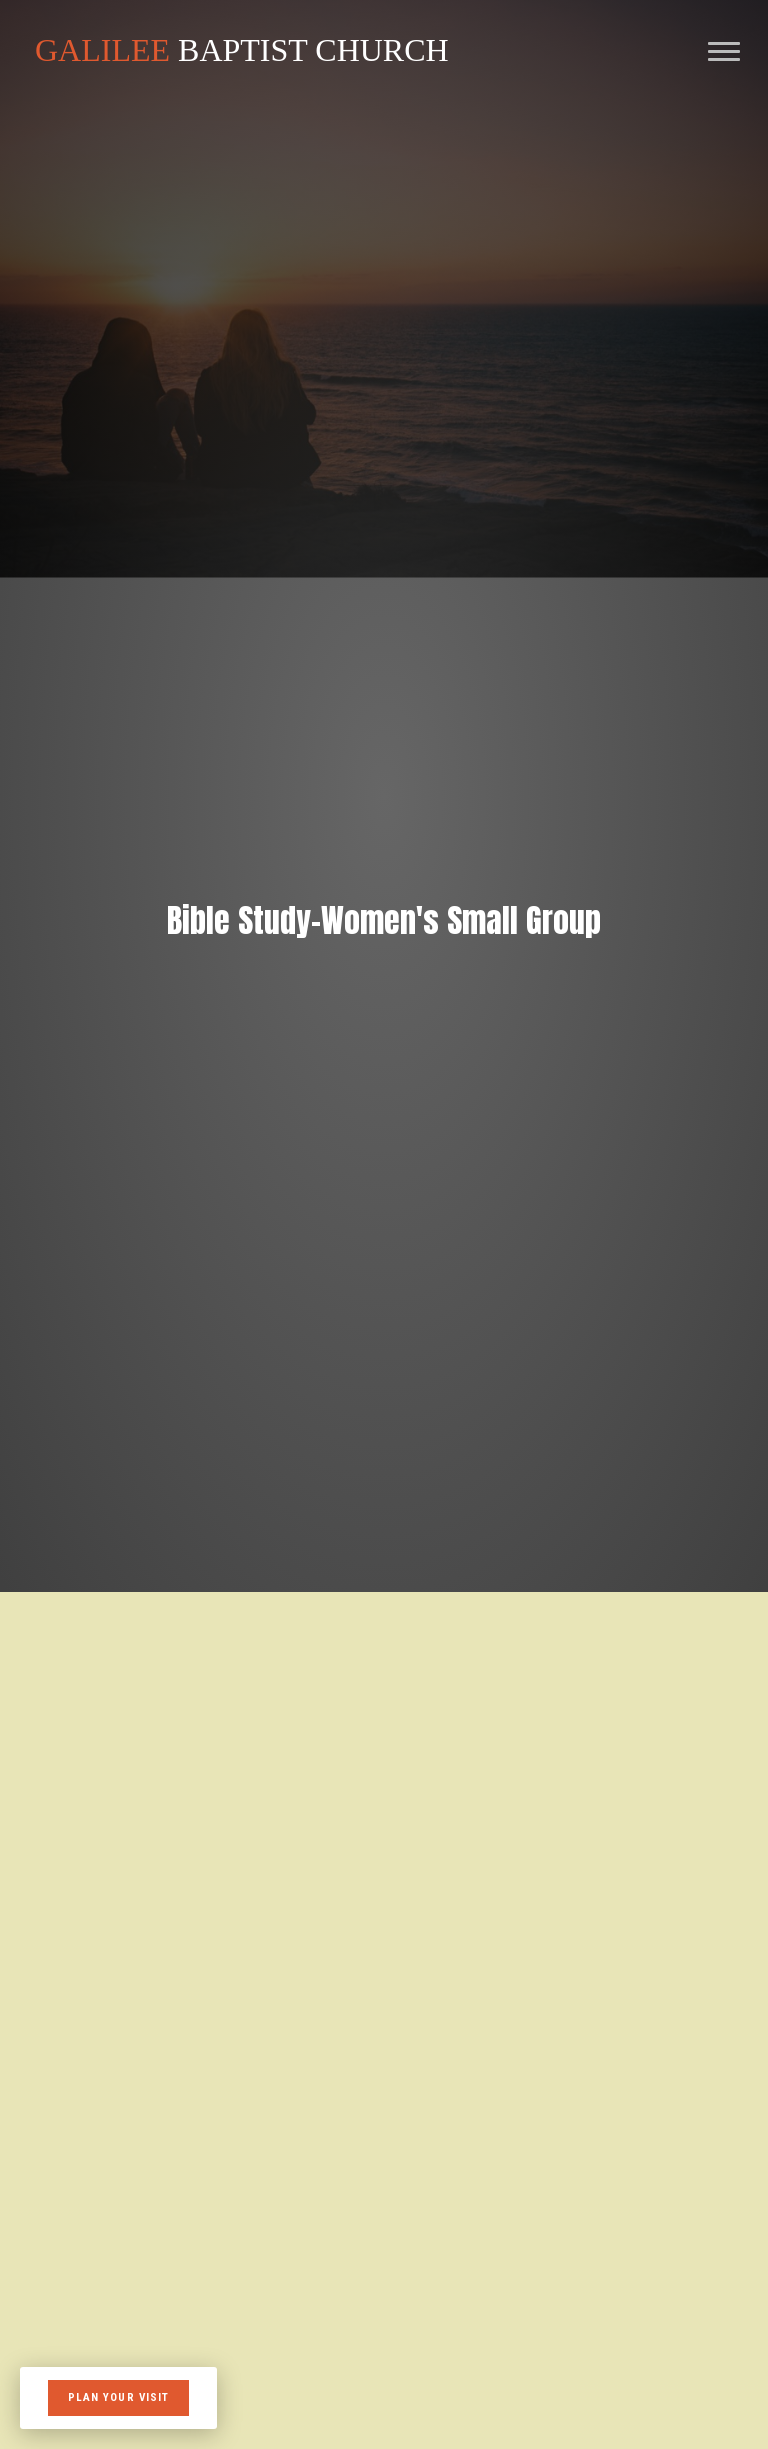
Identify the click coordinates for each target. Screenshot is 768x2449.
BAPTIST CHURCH (242, 50)
